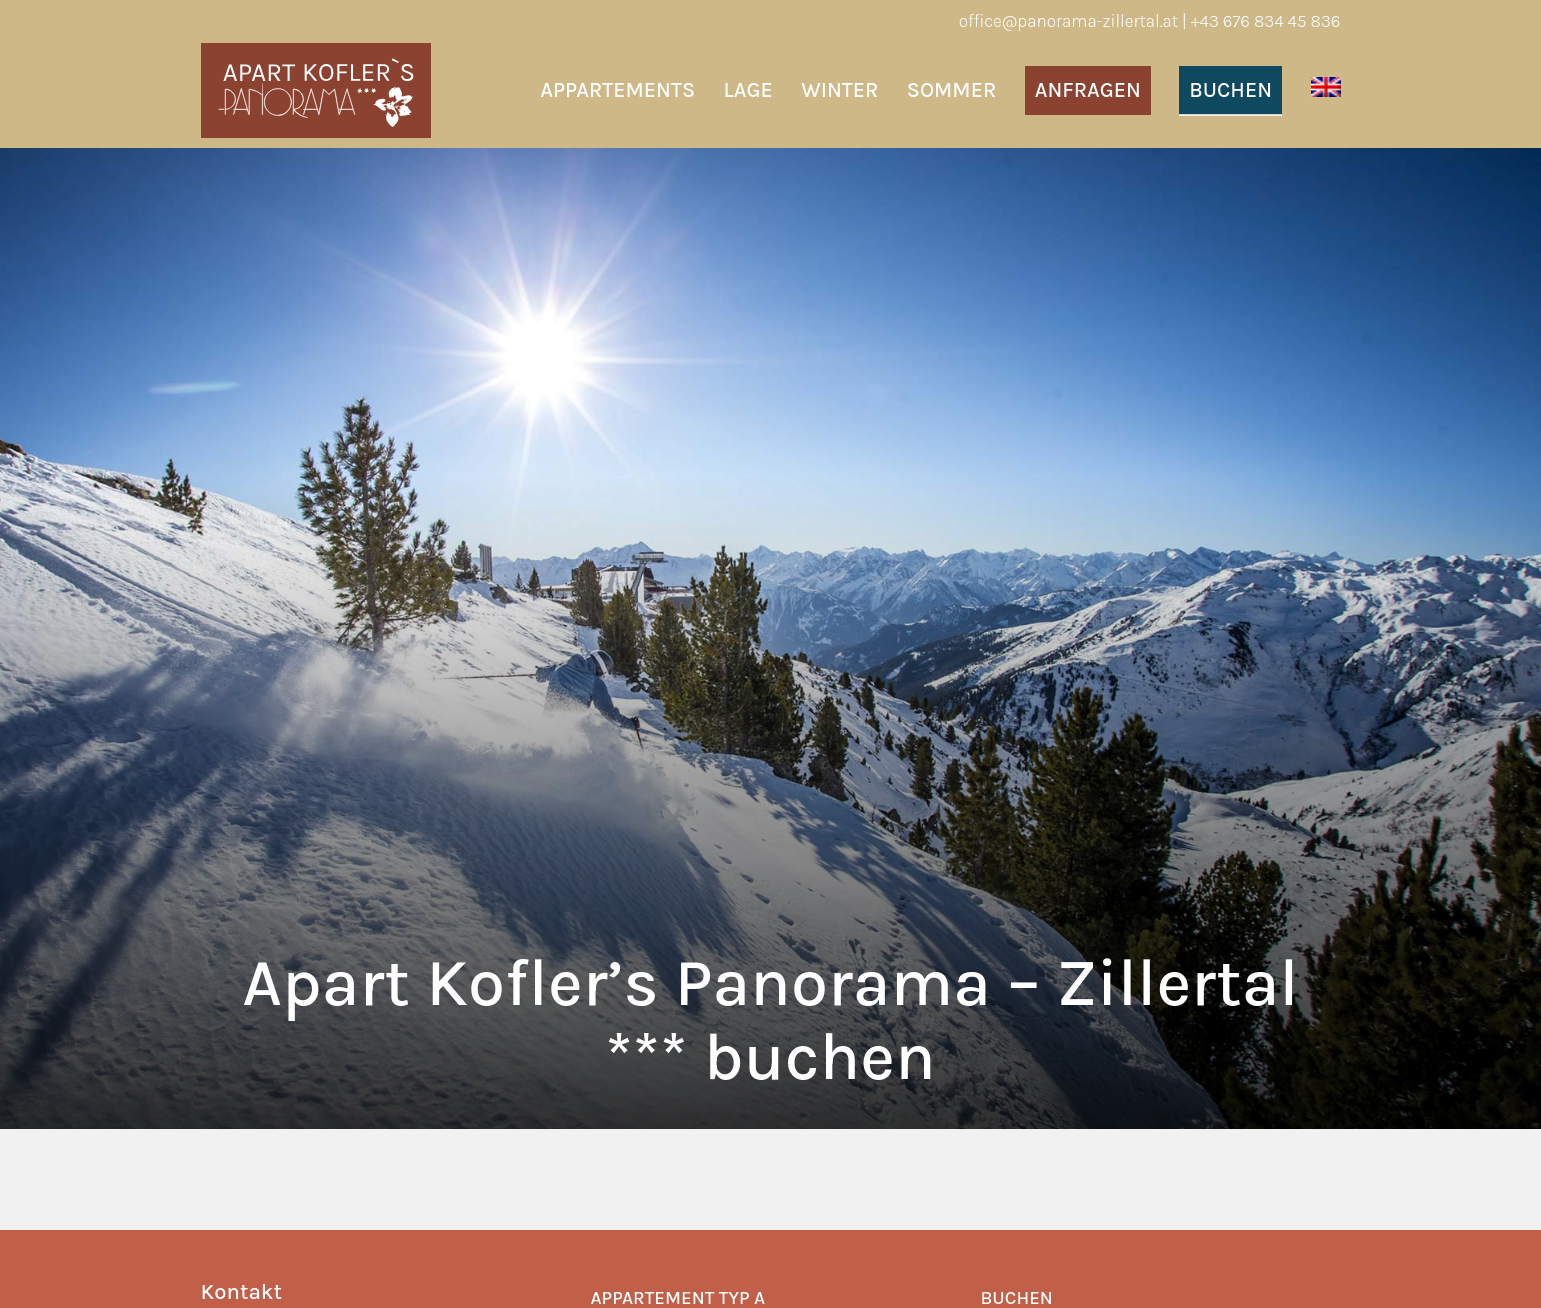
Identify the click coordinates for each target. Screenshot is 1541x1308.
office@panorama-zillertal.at (1068, 21)
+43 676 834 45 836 (1266, 21)
